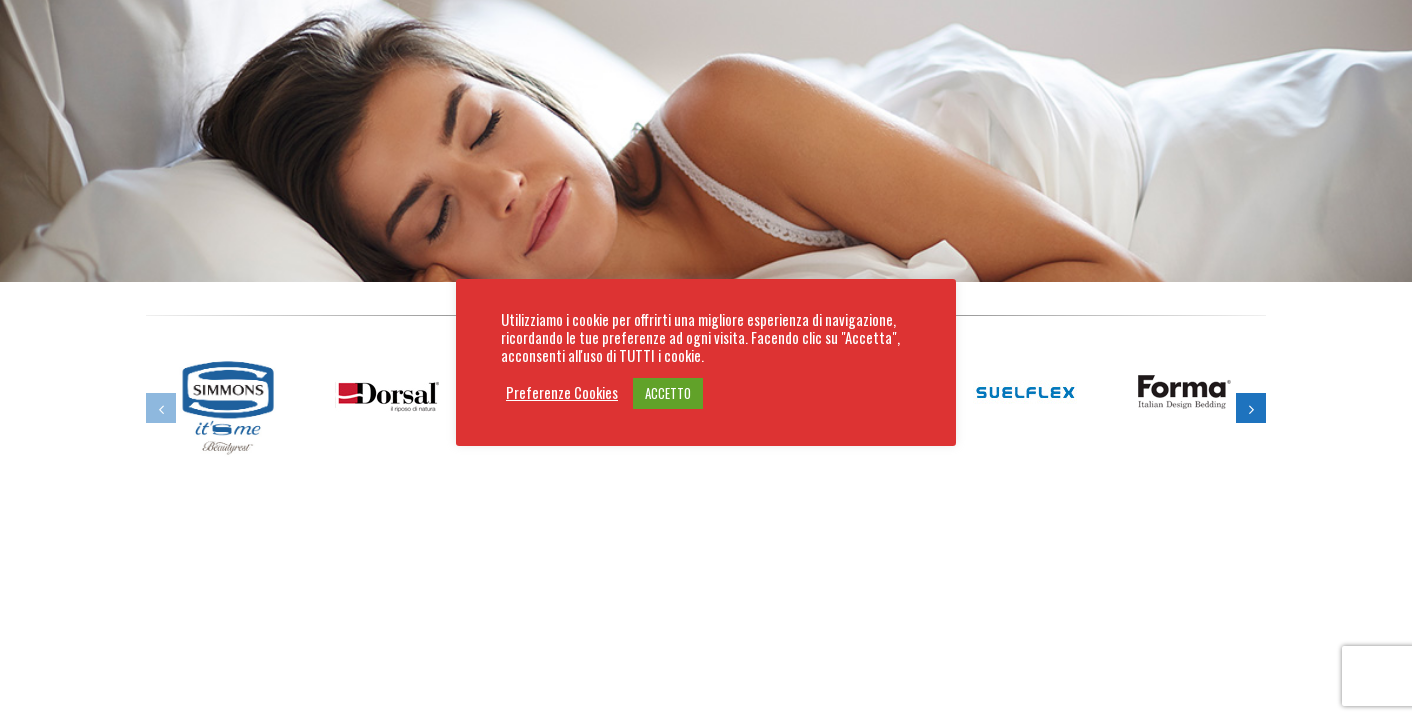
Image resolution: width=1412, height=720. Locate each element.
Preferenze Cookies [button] (562, 393)
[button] (161, 408)
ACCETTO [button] (668, 393)
